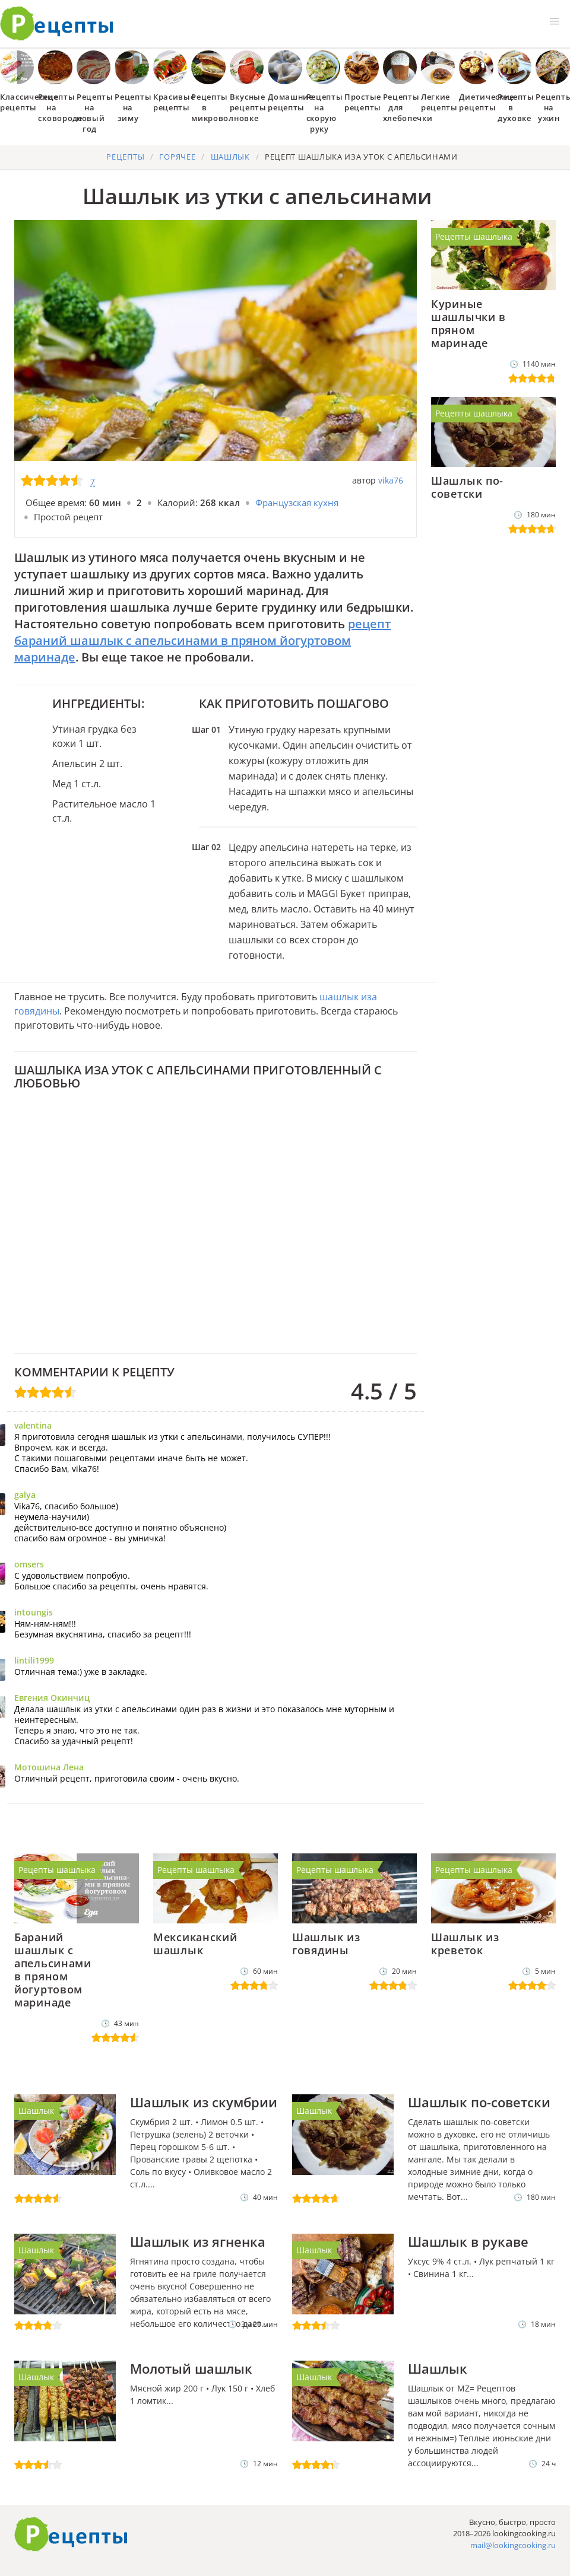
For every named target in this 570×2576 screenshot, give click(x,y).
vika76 (390, 480)
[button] (554, 21)
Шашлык (36, 2110)
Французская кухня (296, 502)
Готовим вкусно (71, 2534)
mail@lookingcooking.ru (513, 2545)
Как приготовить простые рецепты (57, 24)
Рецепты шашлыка (473, 236)
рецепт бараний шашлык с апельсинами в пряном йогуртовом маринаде (202, 640)
